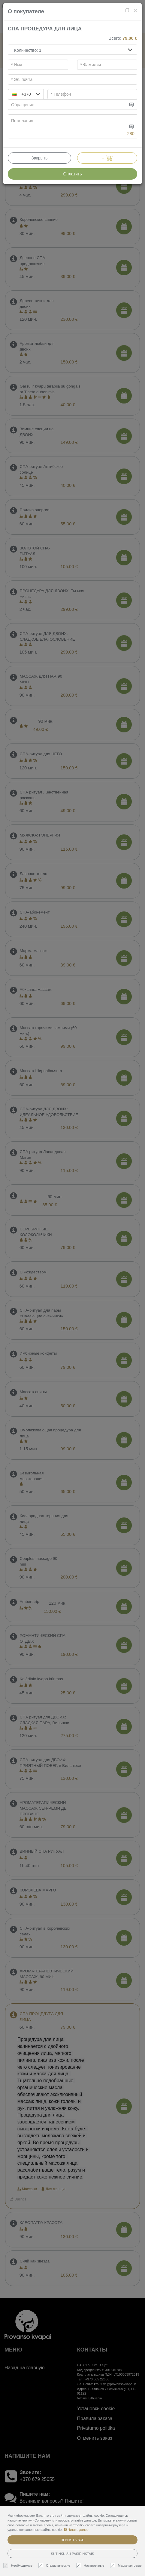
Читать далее (76, 2529)
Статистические (55, 2566)
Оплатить (72, 174)
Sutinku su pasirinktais (72, 2554)
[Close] (135, 10)
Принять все (72, 2540)
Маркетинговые (126, 2566)
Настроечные (91, 2566)
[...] (68, 104)
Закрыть (39, 158)
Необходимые (18, 2566)
